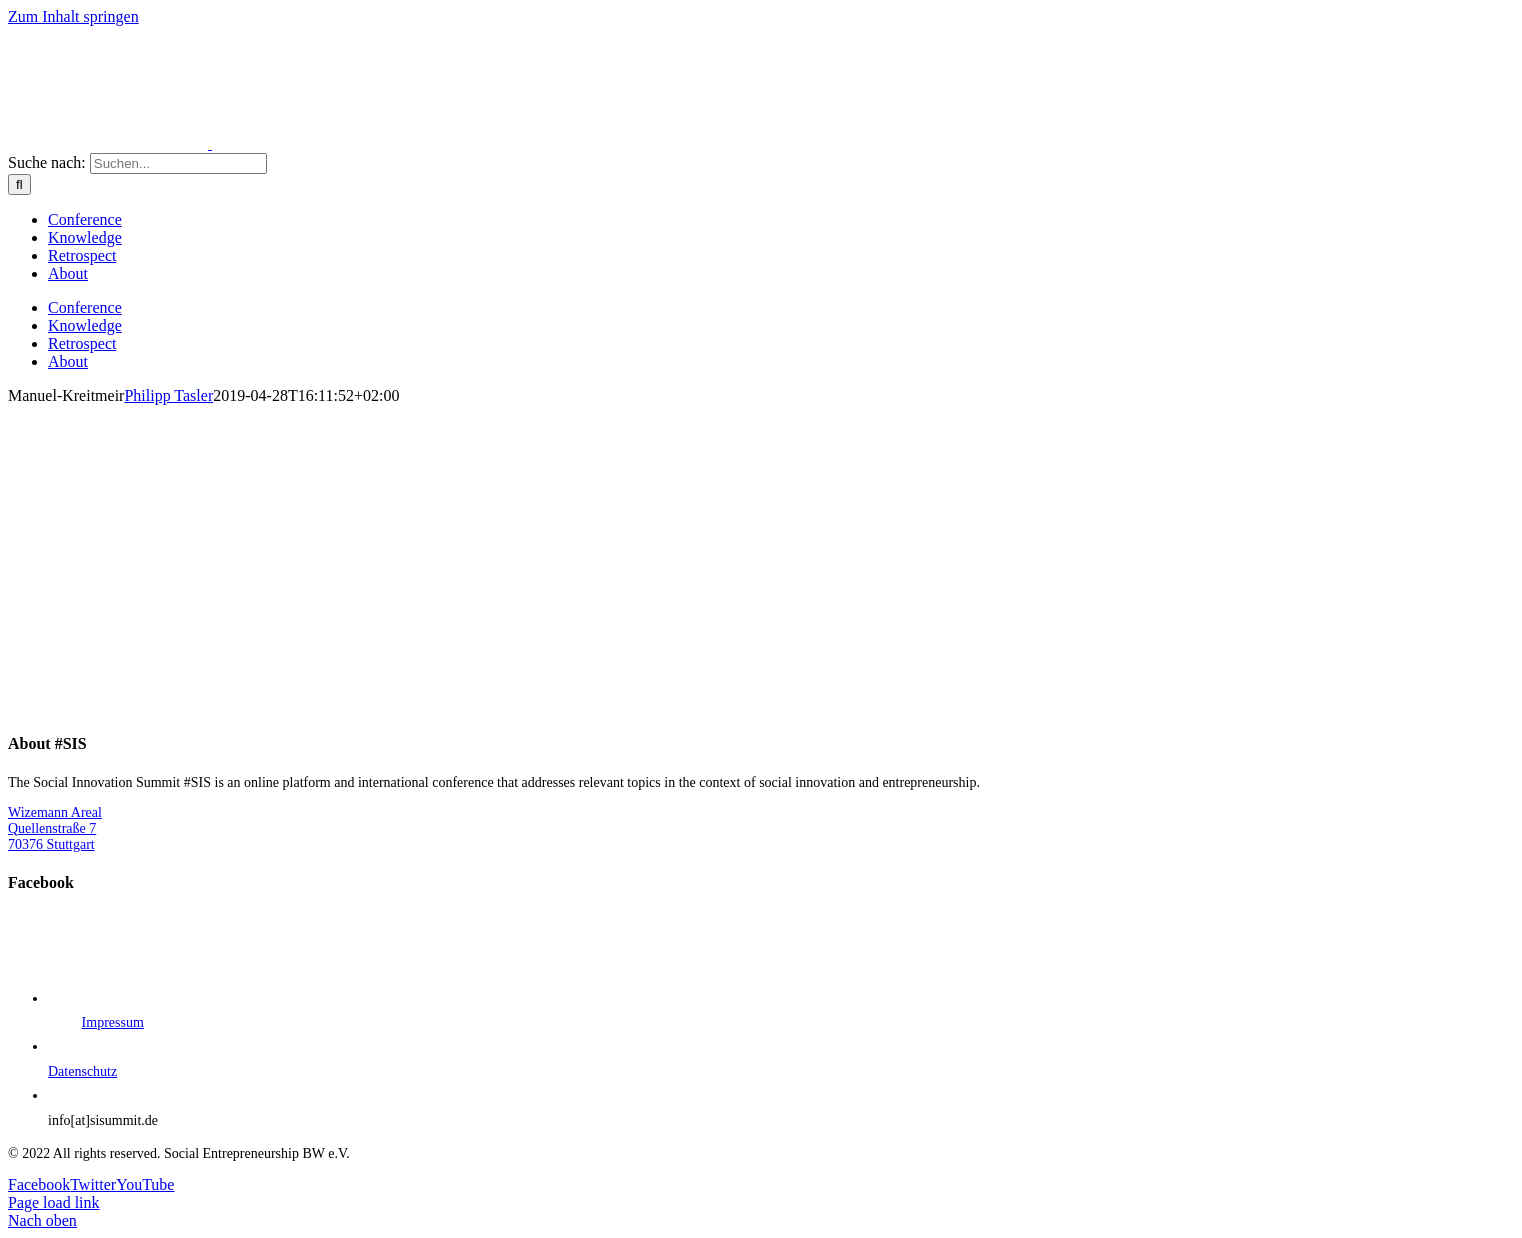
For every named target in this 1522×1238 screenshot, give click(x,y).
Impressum (113, 1022)
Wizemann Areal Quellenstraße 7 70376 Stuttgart (55, 828)
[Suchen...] (178, 163)
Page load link (54, 1202)
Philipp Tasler (168, 395)
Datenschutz (82, 1071)
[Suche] (19, 184)
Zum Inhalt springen (73, 16)
